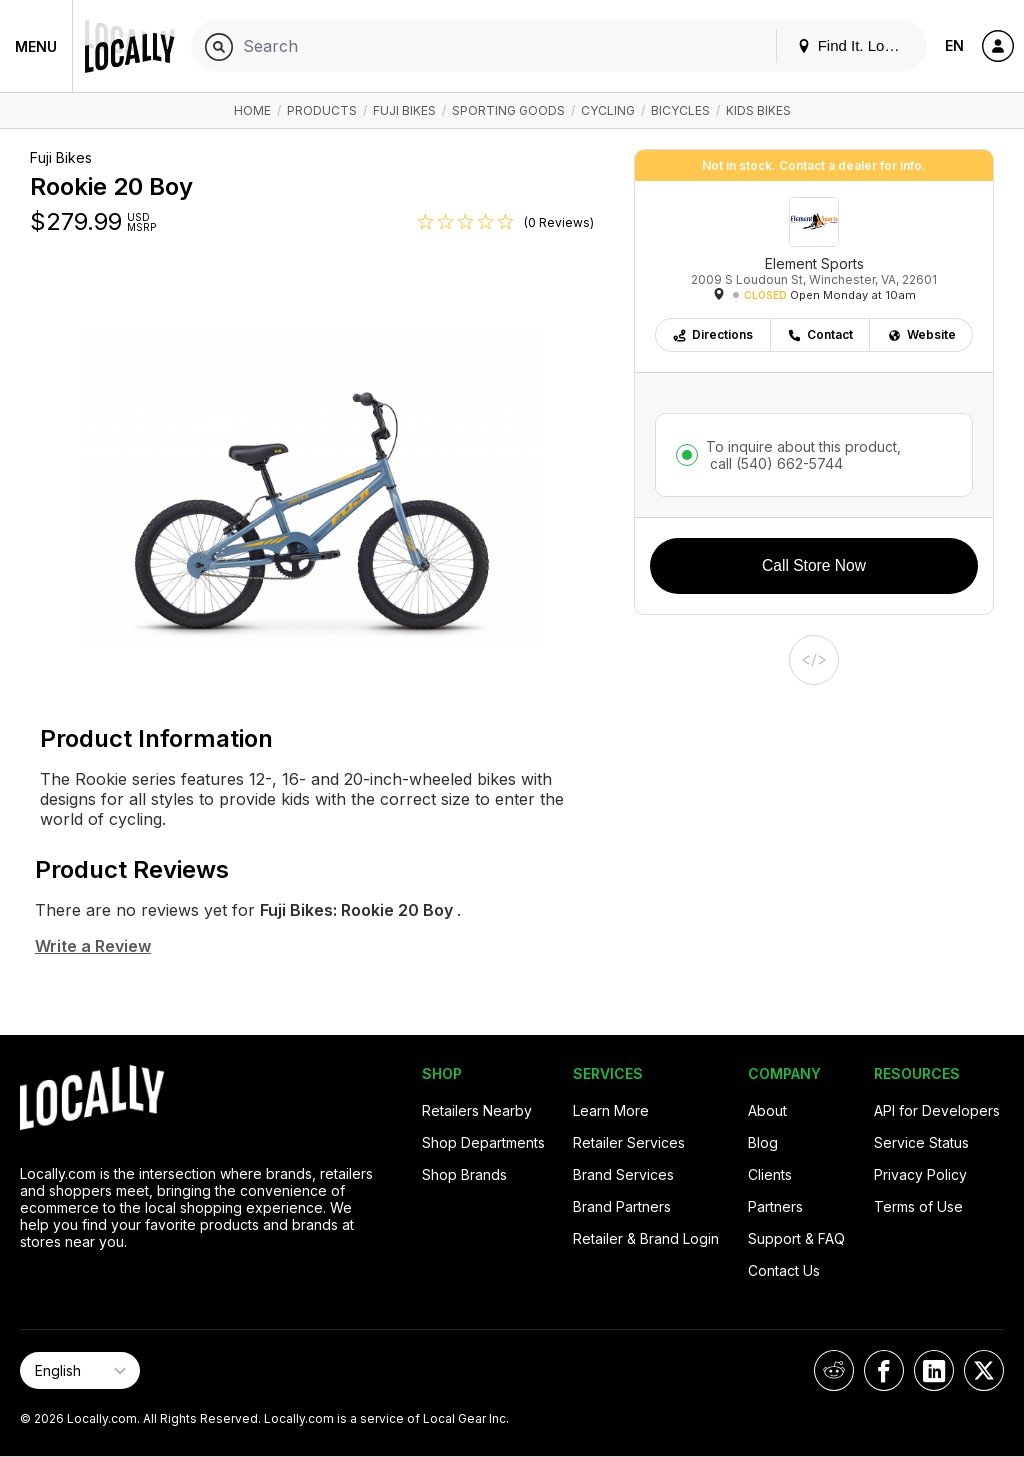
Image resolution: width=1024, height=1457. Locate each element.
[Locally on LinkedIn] (934, 1370)
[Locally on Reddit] (834, 1370)
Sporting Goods (508, 110)
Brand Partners (622, 1206)
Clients (770, 1174)
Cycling (608, 110)
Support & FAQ (796, 1238)
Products (322, 110)
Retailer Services (629, 1142)
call (774, 463)
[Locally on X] (984, 1370)
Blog (763, 1142)
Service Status (921, 1142)
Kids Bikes (758, 110)
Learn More (611, 1110)
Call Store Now (814, 565)
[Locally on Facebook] (884, 1370)
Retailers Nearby (477, 1110)
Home (252, 110)
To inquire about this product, (803, 455)
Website (921, 334)
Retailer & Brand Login (646, 1238)
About (767, 1110)
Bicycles (680, 110)
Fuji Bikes (404, 110)
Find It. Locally (856, 45)
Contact (820, 334)
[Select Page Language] (80, 1370)
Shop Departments (483, 1142)
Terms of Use (918, 1206)
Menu (36, 46)
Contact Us (784, 1270)
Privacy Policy (920, 1174)
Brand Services (623, 1174)
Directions (712, 334)
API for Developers (937, 1110)
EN (954, 45)
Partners (775, 1206)
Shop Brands (464, 1174)
